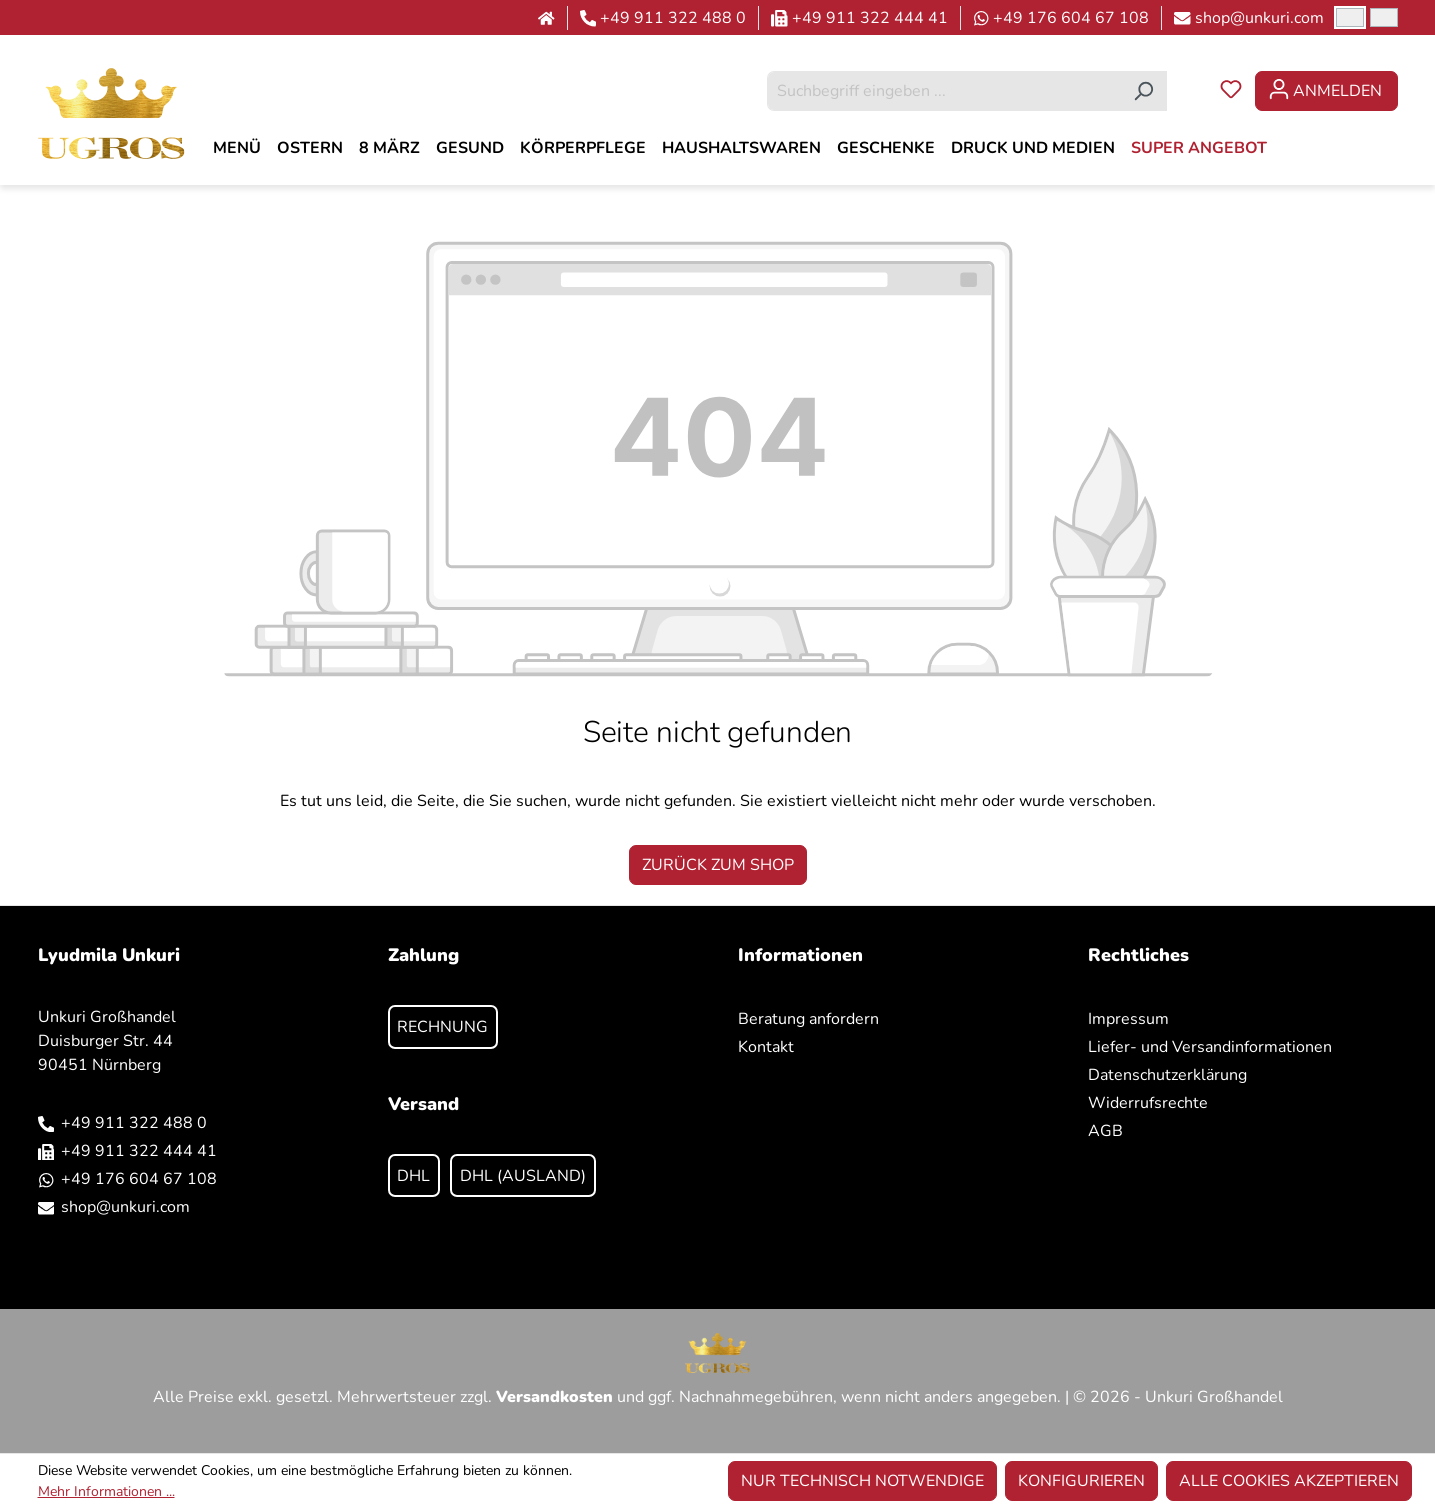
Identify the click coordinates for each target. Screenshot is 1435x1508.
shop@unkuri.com (1259, 18)
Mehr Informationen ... (106, 1491)
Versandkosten (554, 1397)
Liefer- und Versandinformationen (1210, 1047)
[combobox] (944, 91)
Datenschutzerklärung (1167, 1075)
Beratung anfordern (808, 1019)
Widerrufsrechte (1148, 1103)
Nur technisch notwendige (862, 1481)
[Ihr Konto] (1326, 91)
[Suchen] (1143, 91)
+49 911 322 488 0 (673, 18)
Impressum (1128, 1019)
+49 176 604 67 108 (1071, 18)
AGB (1105, 1131)
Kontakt (766, 1047)
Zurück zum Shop (718, 865)
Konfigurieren (1081, 1481)
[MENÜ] (237, 148)
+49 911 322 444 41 (870, 18)
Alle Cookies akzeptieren (1289, 1481)
